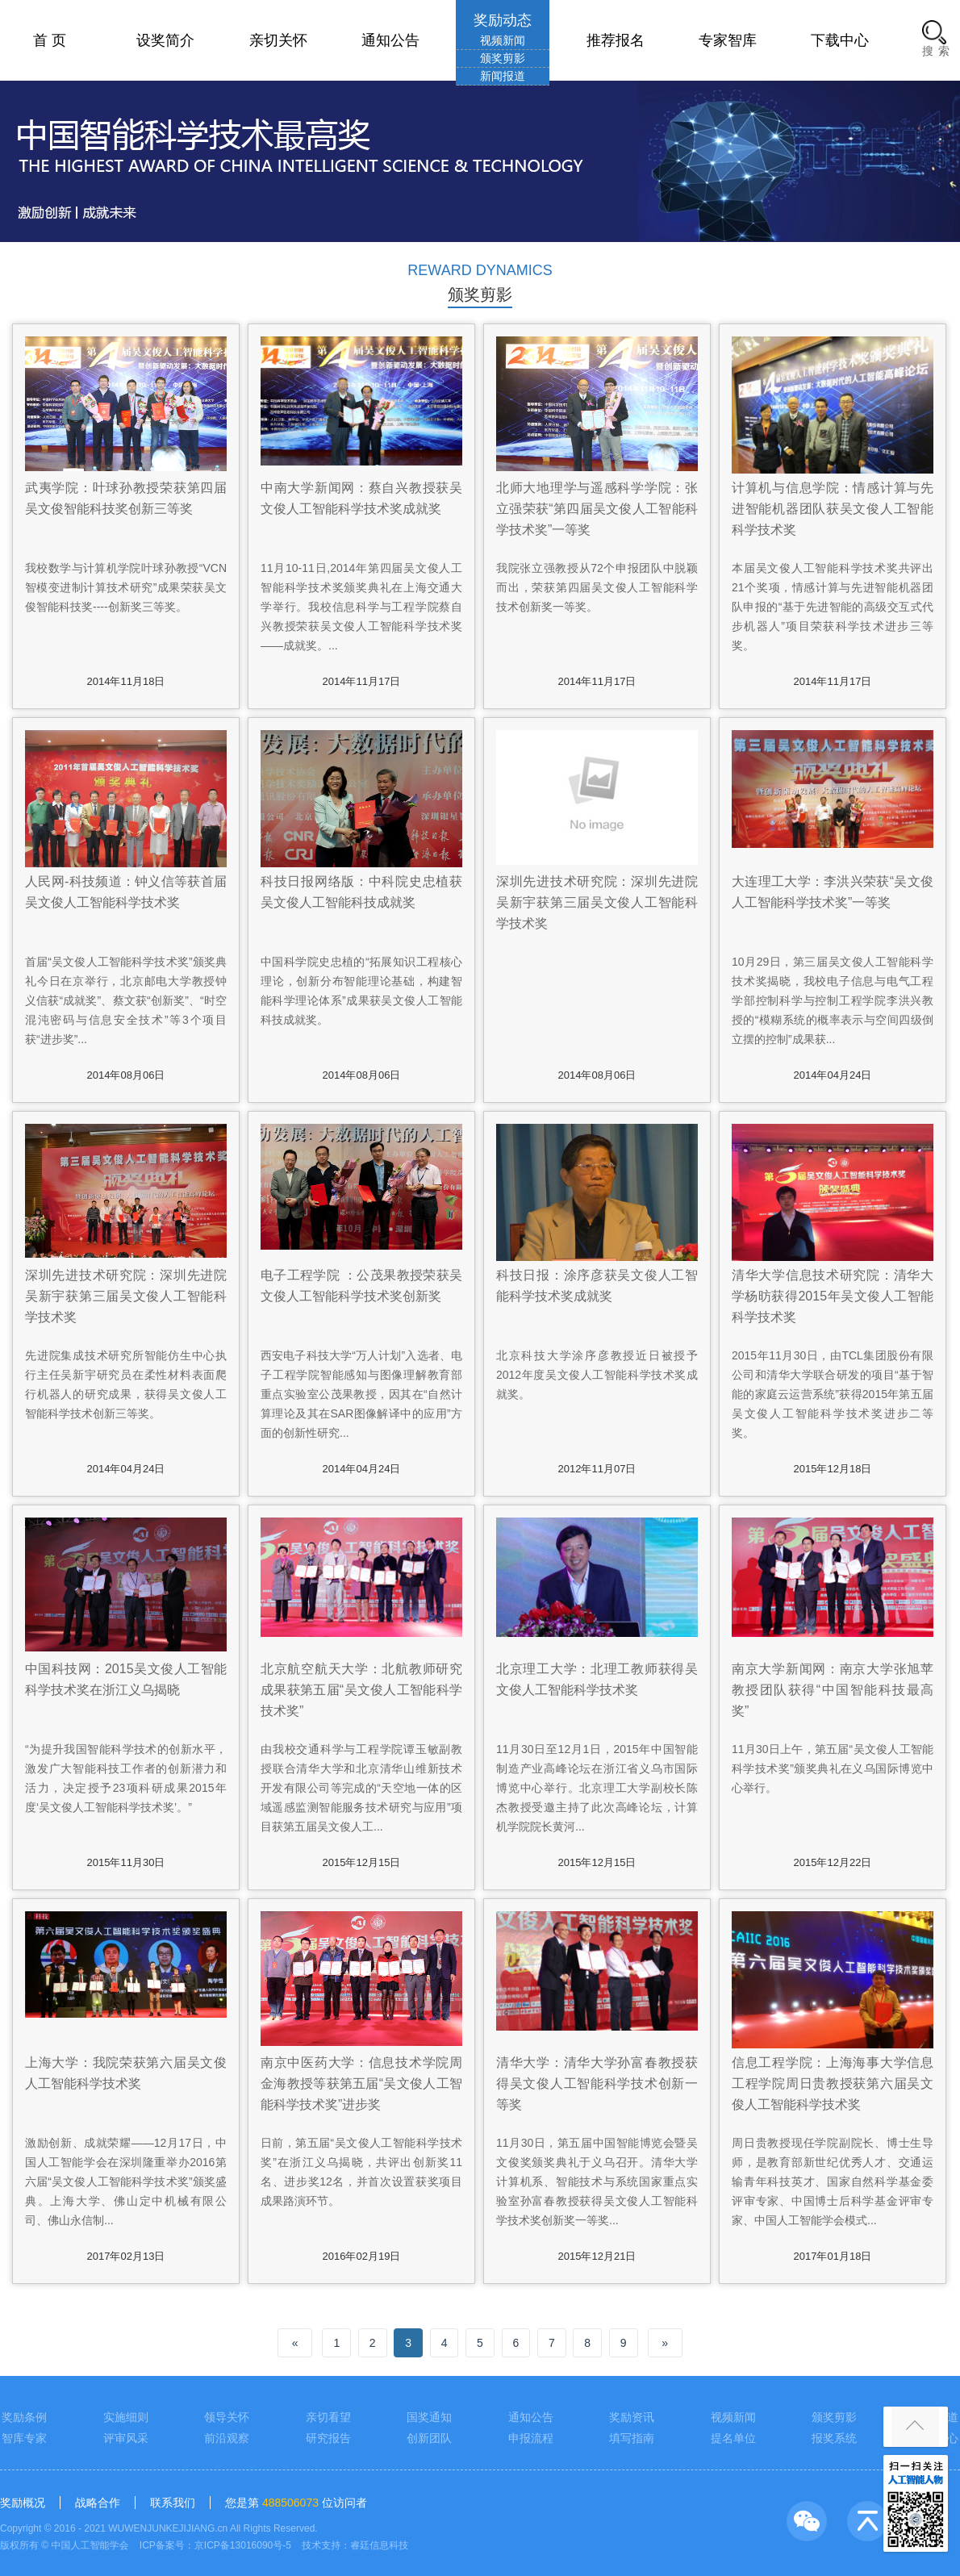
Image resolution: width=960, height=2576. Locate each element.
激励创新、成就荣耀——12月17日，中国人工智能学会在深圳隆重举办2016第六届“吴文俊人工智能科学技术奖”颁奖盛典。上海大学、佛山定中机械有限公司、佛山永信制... (126, 2181)
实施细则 (125, 2417)
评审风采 (125, 2438)
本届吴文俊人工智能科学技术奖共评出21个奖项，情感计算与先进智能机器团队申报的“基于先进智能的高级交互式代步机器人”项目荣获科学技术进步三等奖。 (832, 607)
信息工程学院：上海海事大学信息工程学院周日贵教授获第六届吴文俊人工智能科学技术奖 (832, 2083)
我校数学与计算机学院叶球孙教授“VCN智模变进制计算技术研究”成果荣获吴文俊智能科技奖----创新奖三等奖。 (126, 587)
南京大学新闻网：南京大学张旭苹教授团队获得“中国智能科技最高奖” (832, 1690)
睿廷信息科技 (379, 2545)
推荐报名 (615, 40)
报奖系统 (834, 2438)
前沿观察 (226, 2438)
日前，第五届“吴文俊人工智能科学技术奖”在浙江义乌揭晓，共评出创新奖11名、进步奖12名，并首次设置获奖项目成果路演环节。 (361, 2171)
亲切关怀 (278, 40)
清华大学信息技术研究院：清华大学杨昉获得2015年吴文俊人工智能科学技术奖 (832, 1296)
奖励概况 (22, 2502)
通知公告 (390, 40)
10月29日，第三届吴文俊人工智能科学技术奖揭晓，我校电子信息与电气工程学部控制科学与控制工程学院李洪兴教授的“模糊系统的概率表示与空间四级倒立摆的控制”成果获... (832, 1000)
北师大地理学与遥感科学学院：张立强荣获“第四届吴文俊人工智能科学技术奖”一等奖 (597, 508)
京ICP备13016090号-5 (242, 2545)
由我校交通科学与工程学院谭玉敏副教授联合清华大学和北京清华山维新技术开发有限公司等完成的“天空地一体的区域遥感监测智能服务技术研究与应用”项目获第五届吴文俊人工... (361, 1788)
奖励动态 (503, 20)
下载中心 (840, 40)
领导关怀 (226, 2417)
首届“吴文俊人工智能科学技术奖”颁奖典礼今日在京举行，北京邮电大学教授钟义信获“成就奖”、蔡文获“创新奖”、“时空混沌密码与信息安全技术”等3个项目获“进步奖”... (126, 1000)
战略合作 (97, 2502)
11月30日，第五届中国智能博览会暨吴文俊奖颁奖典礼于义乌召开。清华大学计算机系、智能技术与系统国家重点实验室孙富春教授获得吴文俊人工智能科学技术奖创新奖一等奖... (597, 2181)
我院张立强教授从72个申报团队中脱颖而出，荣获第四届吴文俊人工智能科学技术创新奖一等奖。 (597, 587)
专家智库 (728, 40)
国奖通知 (429, 2417)
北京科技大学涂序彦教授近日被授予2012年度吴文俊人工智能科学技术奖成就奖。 (597, 1375)
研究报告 (328, 2438)
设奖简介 (165, 40)
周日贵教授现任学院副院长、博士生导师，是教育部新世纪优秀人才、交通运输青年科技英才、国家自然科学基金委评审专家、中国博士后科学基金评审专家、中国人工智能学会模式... (832, 2181)
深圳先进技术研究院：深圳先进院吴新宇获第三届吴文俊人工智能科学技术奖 (597, 902)
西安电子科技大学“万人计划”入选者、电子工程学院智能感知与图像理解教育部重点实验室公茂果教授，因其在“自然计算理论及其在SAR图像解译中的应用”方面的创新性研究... (361, 1394)
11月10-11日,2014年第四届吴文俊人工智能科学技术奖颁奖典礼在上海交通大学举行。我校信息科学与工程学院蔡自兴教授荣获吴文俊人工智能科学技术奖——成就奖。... (361, 607)
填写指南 (631, 2438)
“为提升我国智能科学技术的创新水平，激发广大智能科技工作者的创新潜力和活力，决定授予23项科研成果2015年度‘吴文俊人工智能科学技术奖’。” (126, 1778)
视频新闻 (502, 40)
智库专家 (24, 2438)
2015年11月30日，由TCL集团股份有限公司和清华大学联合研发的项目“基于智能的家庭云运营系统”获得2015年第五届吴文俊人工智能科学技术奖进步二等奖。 (832, 1394)
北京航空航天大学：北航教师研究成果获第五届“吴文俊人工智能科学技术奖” (361, 1690)
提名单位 (733, 2438)
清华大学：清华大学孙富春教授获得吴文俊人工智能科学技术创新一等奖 (597, 2083)
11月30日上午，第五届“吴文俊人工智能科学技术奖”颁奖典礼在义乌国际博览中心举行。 (832, 1768)
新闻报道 (502, 75)
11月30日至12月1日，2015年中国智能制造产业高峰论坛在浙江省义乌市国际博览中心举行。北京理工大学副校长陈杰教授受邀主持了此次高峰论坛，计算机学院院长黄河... (597, 1788)
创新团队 (429, 2438)
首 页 (49, 40)
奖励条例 (24, 2417)
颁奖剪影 (502, 58)
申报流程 (530, 2438)
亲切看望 (328, 2417)
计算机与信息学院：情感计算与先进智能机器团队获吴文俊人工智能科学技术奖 (832, 508)
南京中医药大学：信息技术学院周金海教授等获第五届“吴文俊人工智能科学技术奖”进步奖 (361, 2083)
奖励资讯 (631, 2417)
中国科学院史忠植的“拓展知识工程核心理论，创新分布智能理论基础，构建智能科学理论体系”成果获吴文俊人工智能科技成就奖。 (361, 990)
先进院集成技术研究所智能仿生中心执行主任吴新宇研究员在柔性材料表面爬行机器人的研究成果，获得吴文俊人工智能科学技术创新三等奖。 (126, 1384)
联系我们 (172, 2502)
